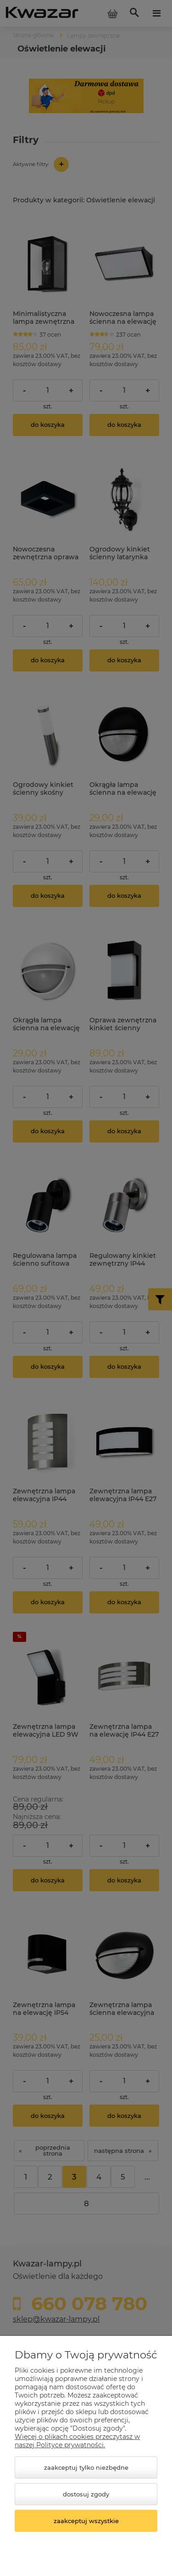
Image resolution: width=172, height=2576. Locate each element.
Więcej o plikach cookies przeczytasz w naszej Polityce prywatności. (77, 2441)
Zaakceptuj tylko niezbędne (86, 2467)
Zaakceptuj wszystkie (86, 2520)
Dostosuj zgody (86, 2494)
